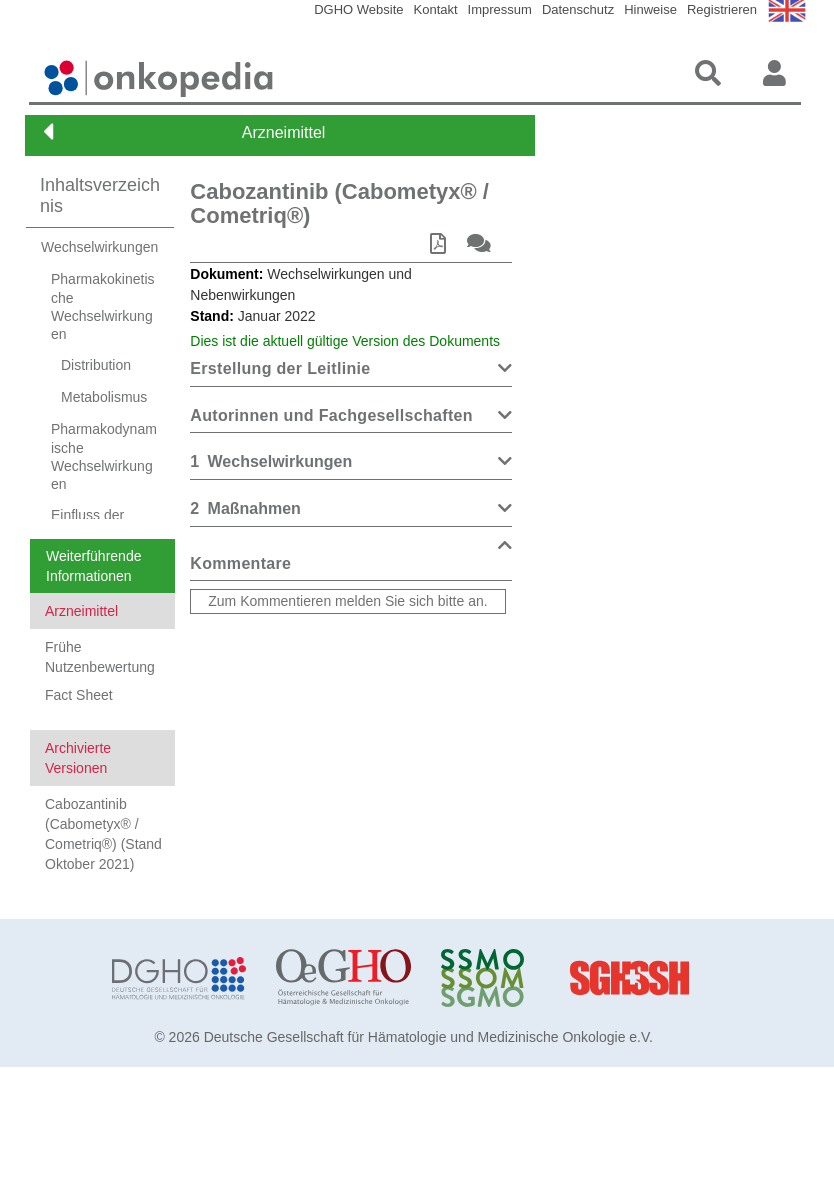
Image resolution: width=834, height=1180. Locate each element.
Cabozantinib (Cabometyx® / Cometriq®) (339, 203)
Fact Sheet (79, 721)
